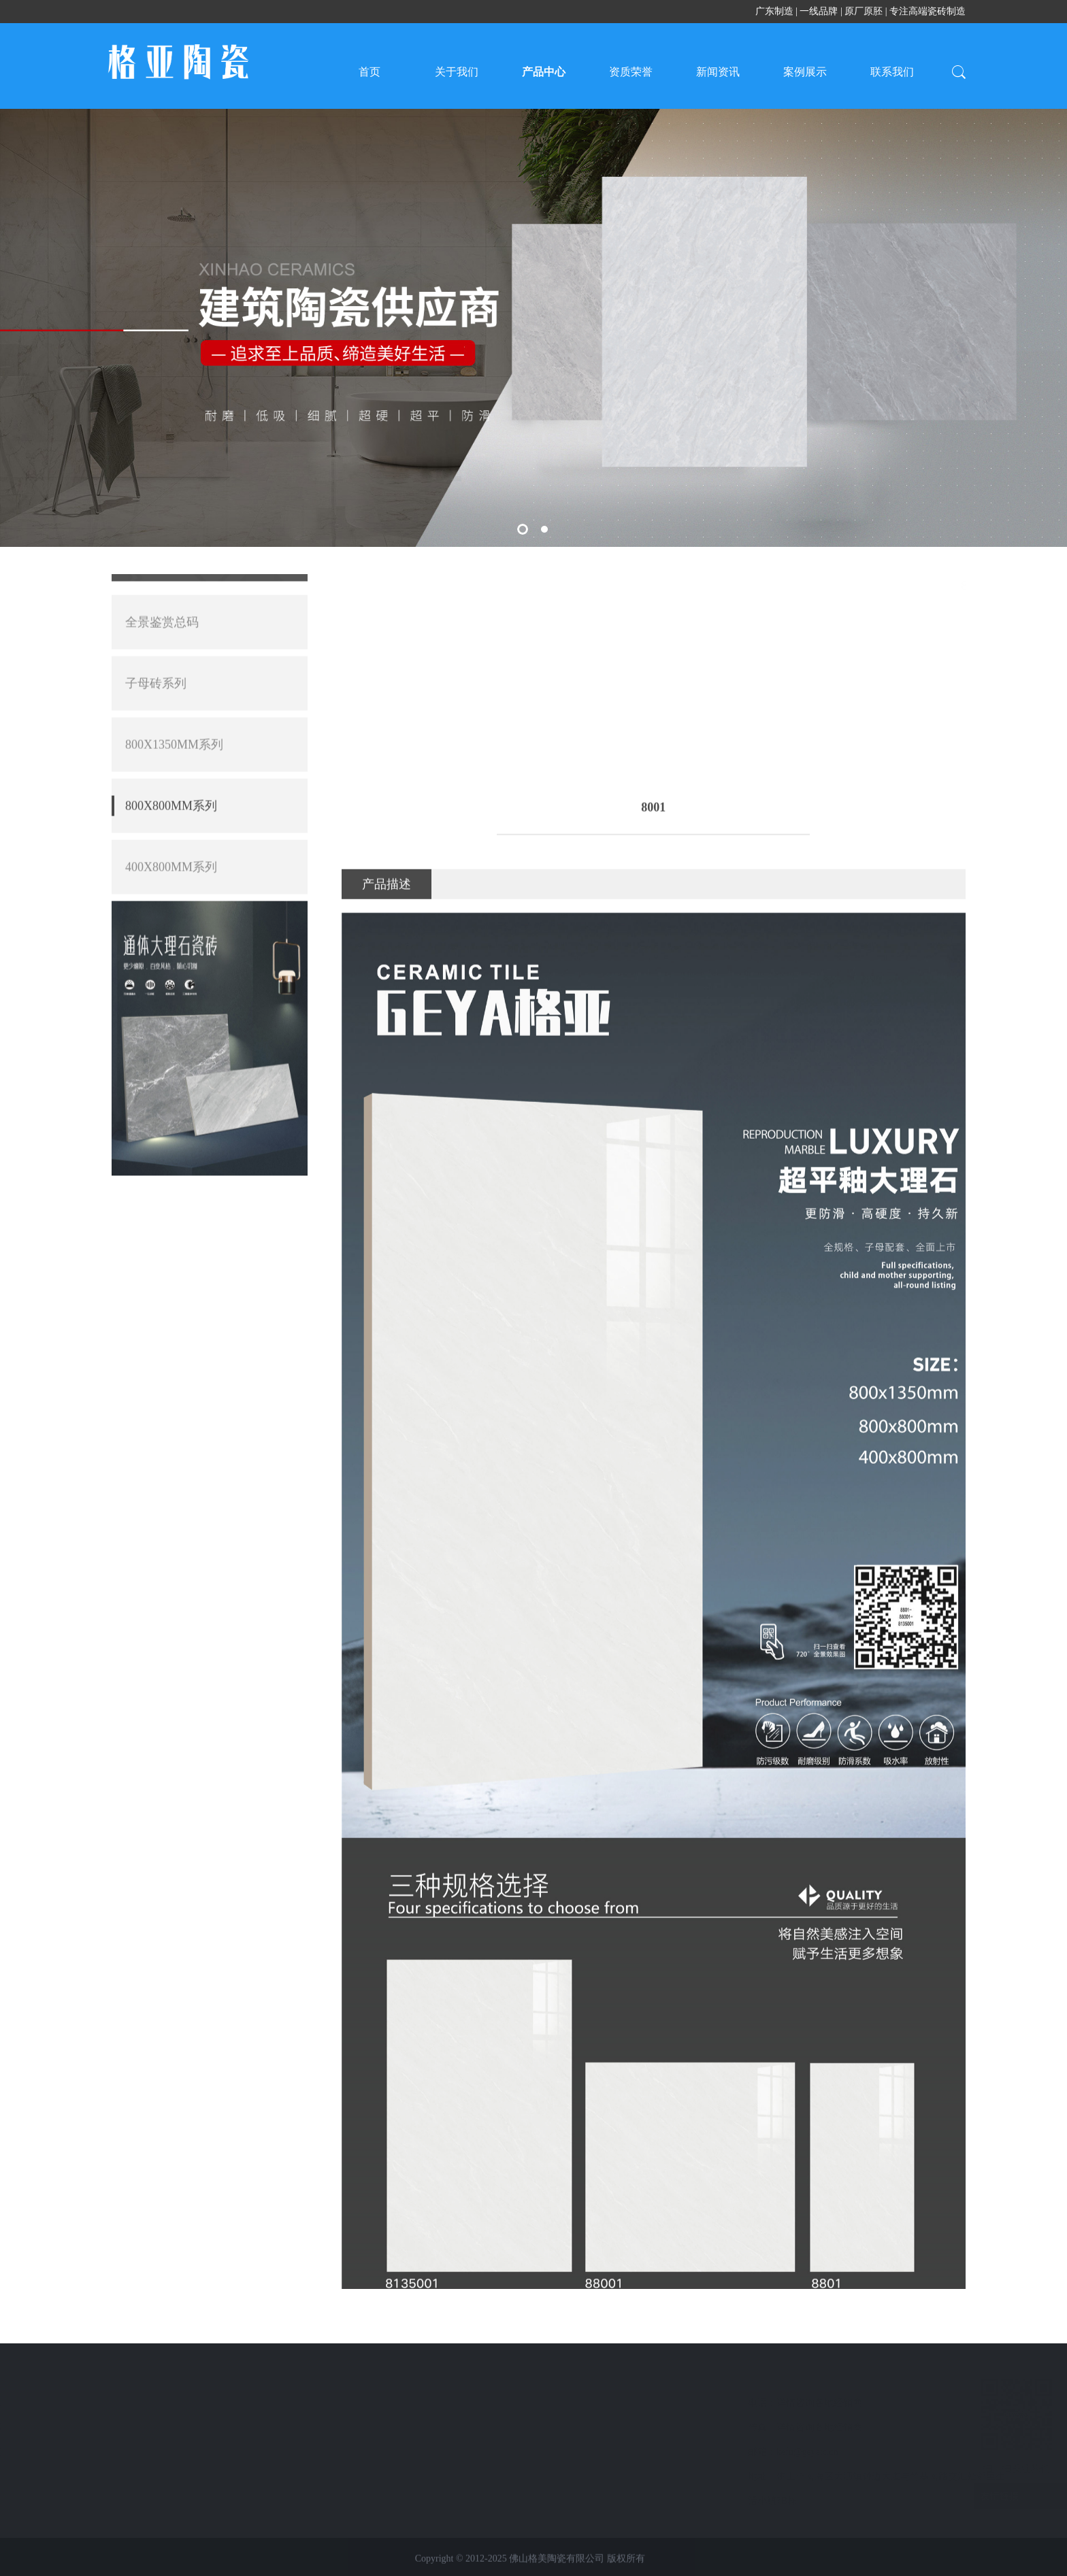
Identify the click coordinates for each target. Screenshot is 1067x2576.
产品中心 (543, 72)
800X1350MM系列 (88, 2452)
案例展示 (805, 72)
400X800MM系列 (171, 628)
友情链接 (964, 2496)
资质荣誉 (631, 72)
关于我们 (456, 72)
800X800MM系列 (86, 2476)
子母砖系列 (74, 2427)
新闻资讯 (718, 72)
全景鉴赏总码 (79, 2403)
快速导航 (199, 2377)
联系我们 (892, 72)
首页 (369, 72)
